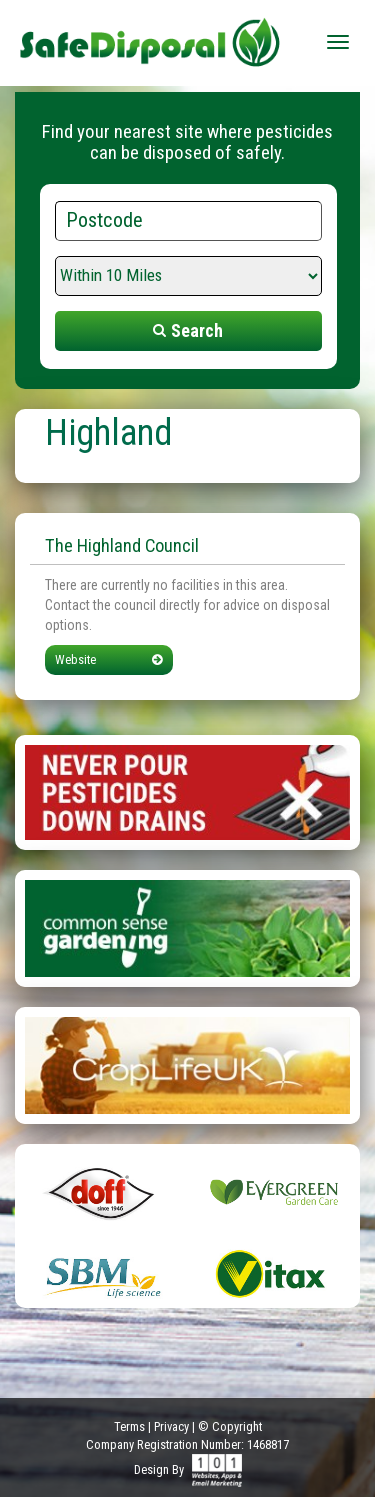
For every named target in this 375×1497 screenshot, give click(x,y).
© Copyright (230, 1426)
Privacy (171, 1426)
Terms (129, 1426)
